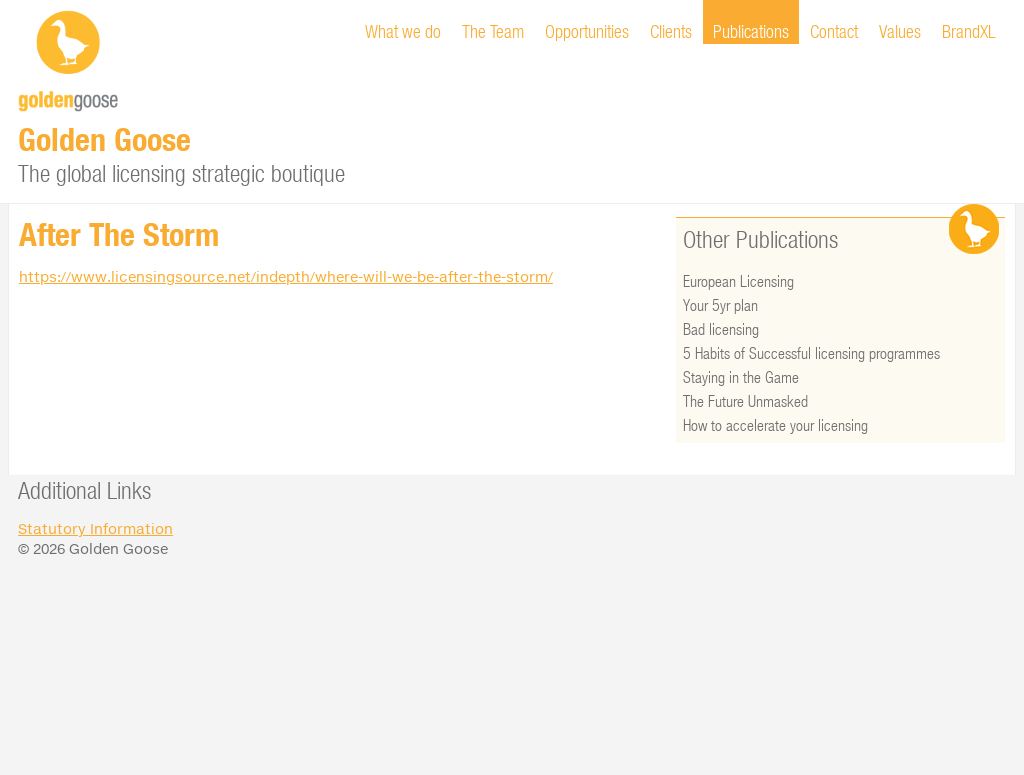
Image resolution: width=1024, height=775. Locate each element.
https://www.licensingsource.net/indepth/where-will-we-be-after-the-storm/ (286, 276)
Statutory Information (95, 528)
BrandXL (969, 31)
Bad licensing (721, 328)
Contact (834, 31)
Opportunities (587, 31)
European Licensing (738, 280)
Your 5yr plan (720, 304)
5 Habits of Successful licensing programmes (811, 352)
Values (900, 31)
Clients (671, 31)
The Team (493, 31)
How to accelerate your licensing (775, 424)
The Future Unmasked (745, 400)
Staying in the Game (741, 376)
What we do (403, 31)
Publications (751, 31)
